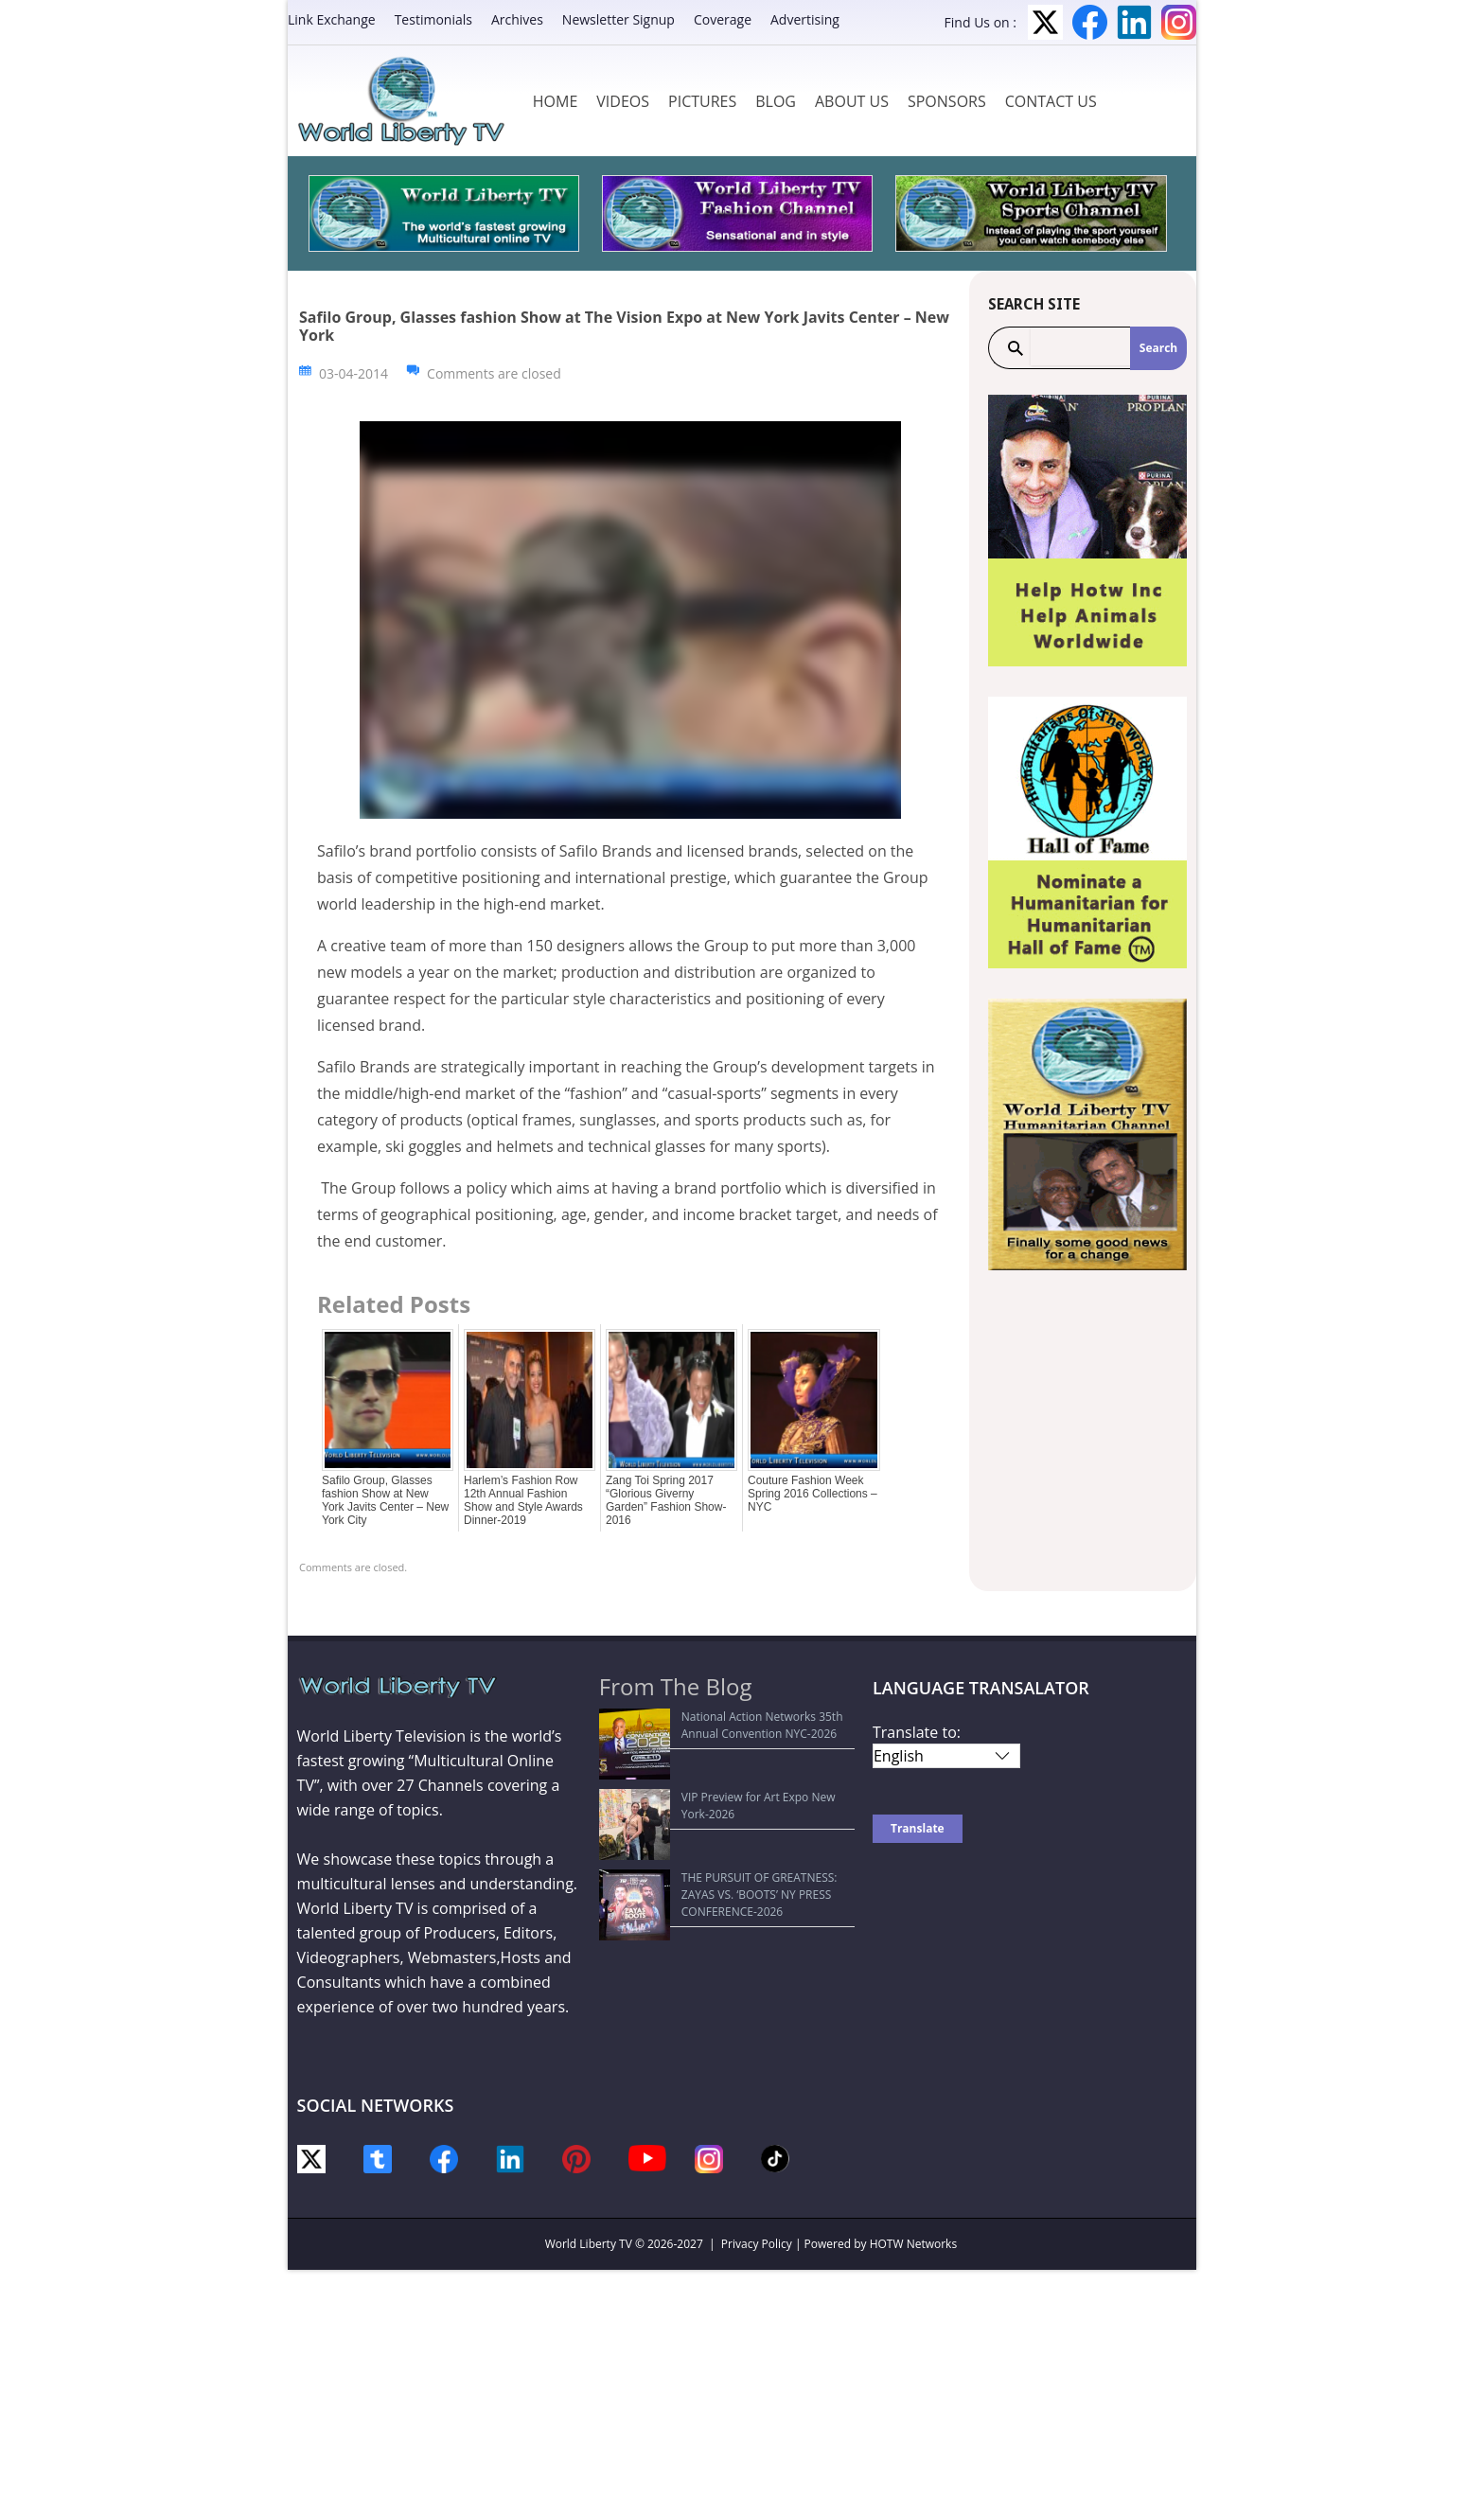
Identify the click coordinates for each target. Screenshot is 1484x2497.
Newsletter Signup (618, 19)
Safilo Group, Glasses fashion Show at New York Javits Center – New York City (385, 1500)
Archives (517, 19)
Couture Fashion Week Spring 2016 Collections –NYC (812, 1494)
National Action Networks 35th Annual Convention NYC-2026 (711, 1725)
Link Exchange (332, 19)
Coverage (722, 19)
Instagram (1178, 22)
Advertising (804, 19)
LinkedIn (1134, 22)
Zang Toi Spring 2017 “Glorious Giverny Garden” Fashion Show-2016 (666, 1500)
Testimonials (433, 19)
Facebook (1089, 22)
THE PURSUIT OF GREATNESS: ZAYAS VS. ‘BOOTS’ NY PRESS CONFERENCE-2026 (716, 1798)
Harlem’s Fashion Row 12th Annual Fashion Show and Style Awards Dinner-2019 (523, 1500)
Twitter (1045, 22)
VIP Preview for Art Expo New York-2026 (715, 1762)
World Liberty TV (588, 2244)
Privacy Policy (756, 2244)
